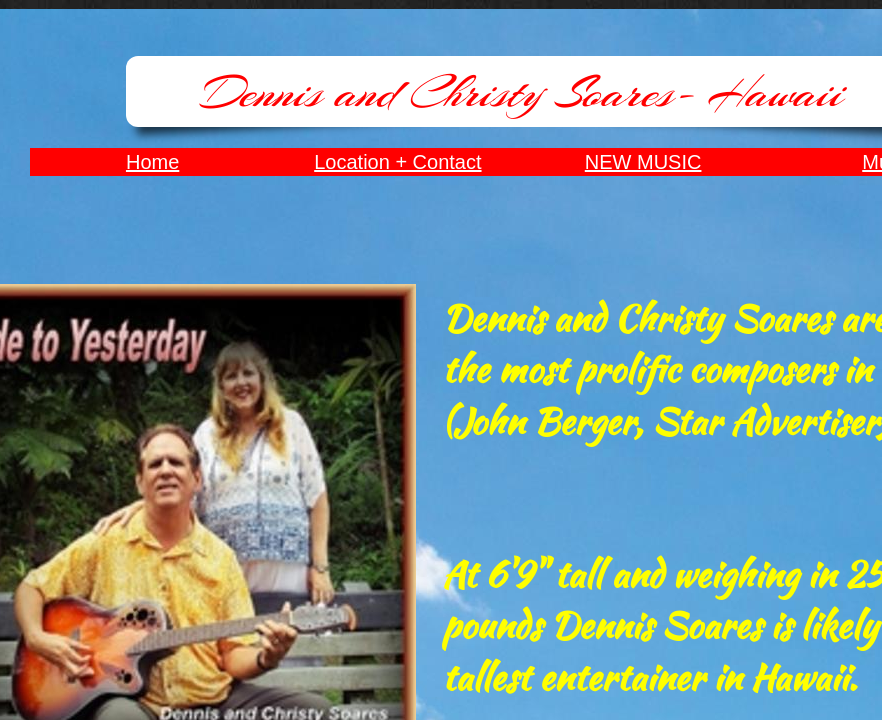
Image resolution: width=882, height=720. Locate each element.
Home (152, 162)
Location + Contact (397, 162)
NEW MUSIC (643, 162)
